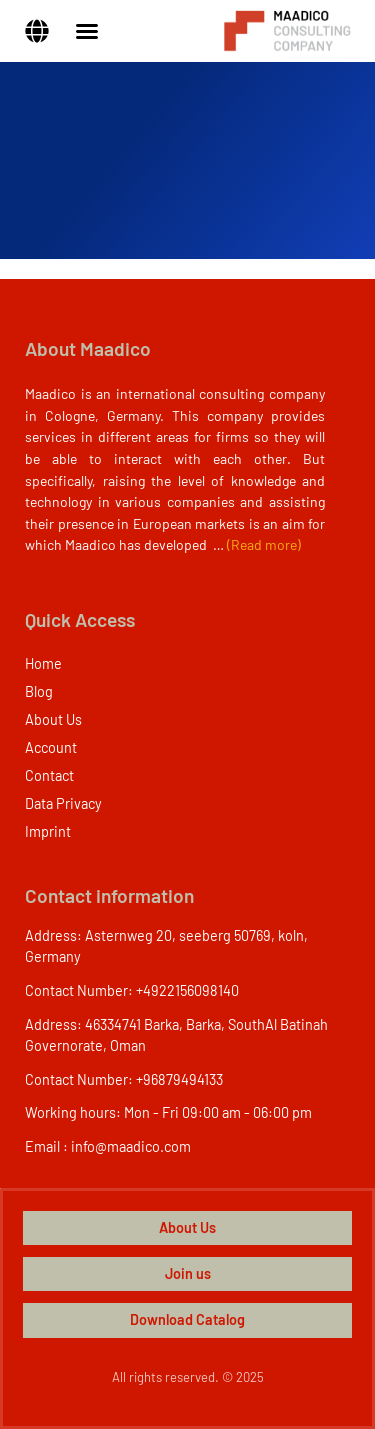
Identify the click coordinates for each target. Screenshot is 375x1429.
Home (43, 663)
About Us (53, 719)
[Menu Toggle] (87, 31)
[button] (37, 31)
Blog (39, 691)
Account (51, 747)
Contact (49, 775)
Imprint (48, 831)
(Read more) (264, 544)
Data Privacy (63, 803)
